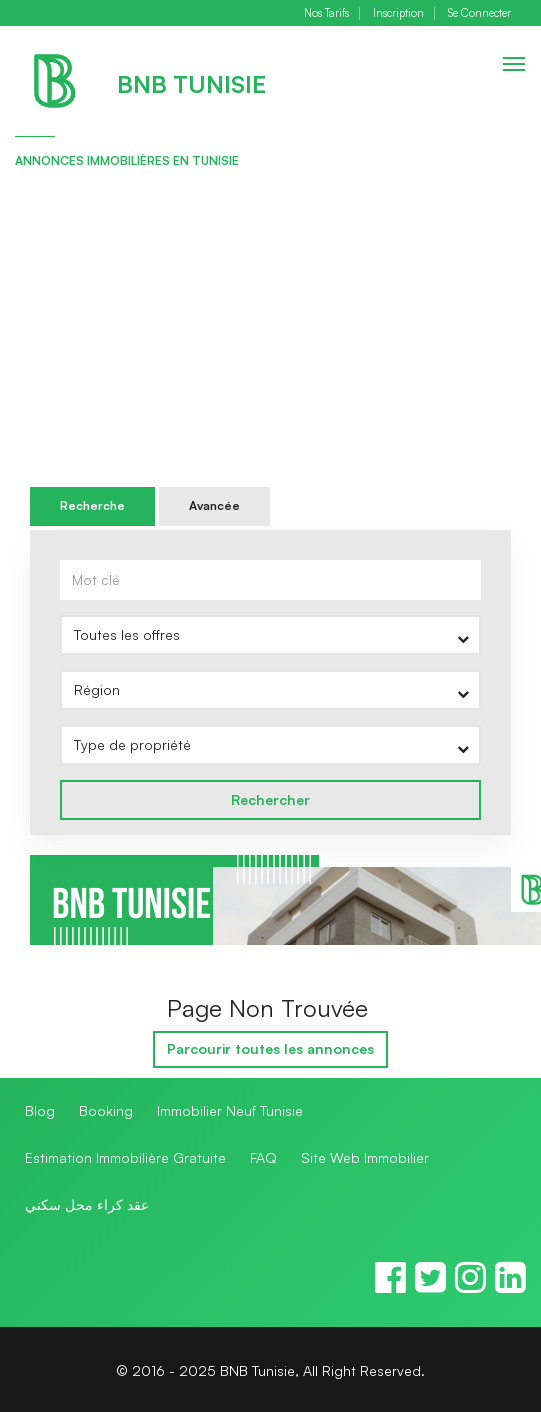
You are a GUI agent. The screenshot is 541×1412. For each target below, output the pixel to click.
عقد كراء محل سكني (87, 1204)
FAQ (263, 1157)
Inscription (398, 13)
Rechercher (270, 799)
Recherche (92, 505)
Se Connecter (479, 13)
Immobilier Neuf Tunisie (230, 1110)
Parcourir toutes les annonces (270, 1048)
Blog (40, 1110)
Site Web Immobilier (365, 1157)
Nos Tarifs (326, 13)
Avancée (214, 505)
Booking (106, 1110)
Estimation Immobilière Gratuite (125, 1157)
